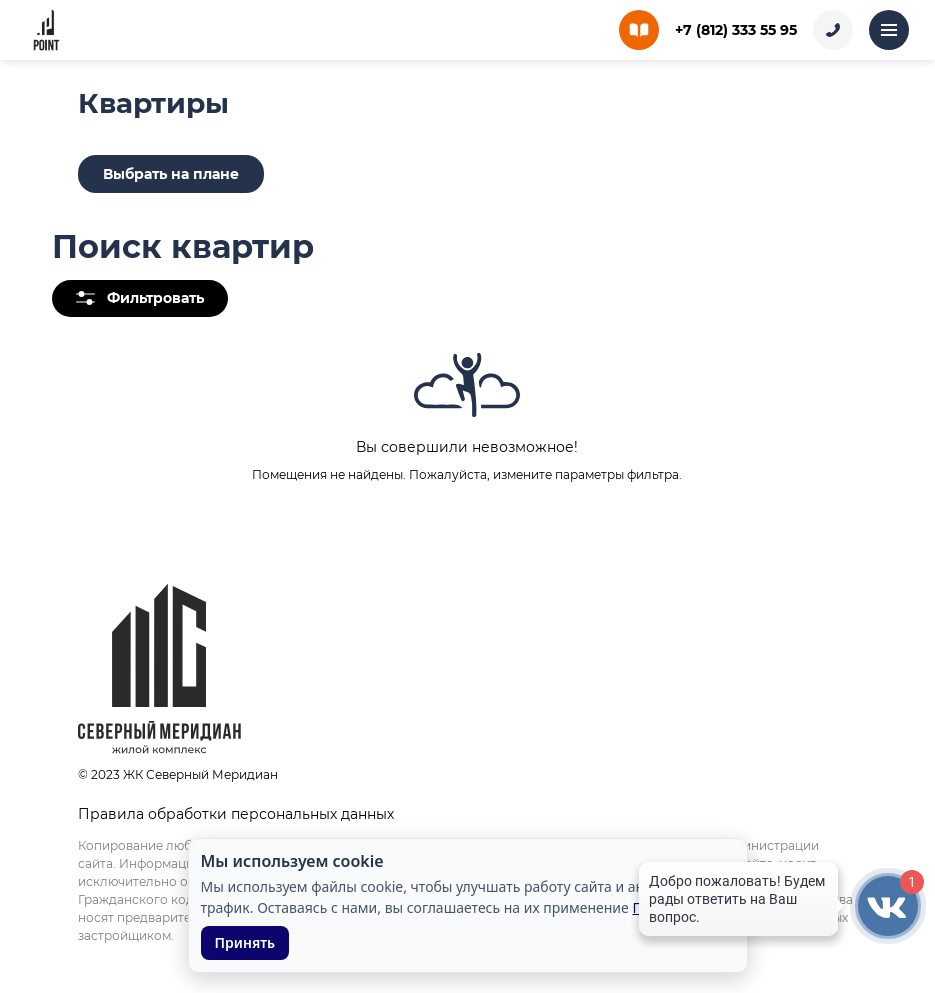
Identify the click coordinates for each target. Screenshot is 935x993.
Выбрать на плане (171, 174)
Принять (245, 942)
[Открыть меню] (889, 30)
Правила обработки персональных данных (236, 814)
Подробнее (670, 907)
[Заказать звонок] (833, 30)
